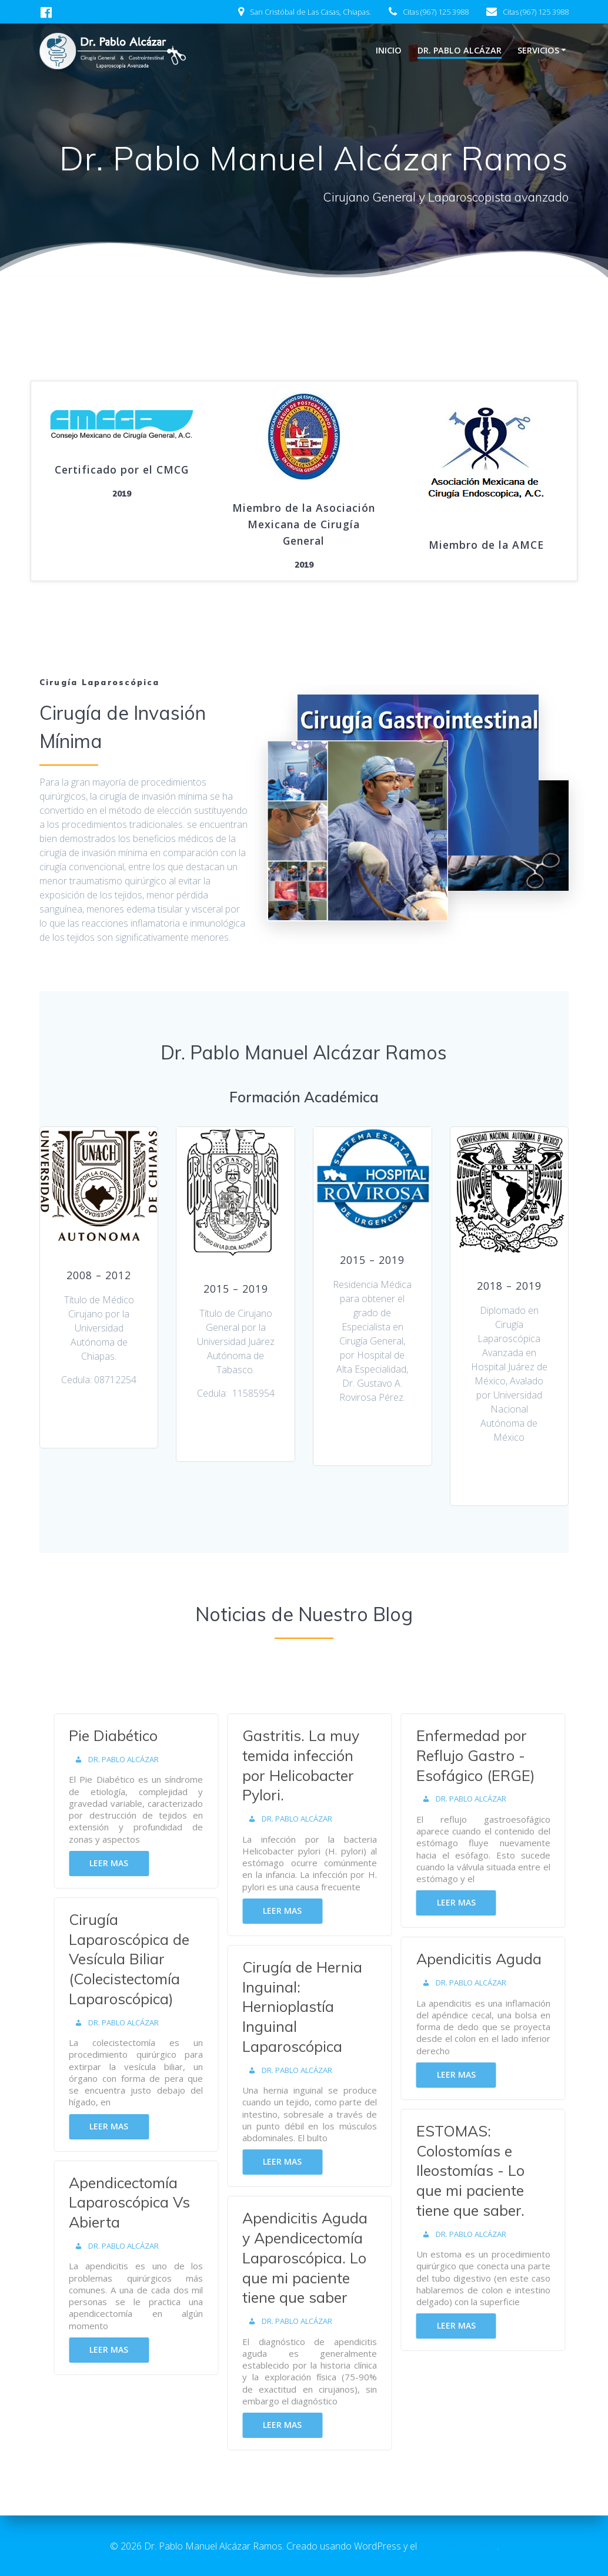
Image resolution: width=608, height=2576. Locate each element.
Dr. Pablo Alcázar (459, 50)
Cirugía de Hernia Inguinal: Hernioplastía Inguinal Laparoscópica (313, 2006)
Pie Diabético (123, 1735)
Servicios (538, 50)
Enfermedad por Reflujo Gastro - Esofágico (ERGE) (485, 1755)
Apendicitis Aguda (489, 1959)
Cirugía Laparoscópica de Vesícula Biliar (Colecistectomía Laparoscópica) (139, 1959)
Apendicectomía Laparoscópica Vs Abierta (139, 2203)
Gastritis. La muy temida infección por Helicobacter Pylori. (311, 1765)
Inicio (389, 50)
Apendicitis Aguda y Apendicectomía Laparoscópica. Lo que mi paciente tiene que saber (315, 2257)
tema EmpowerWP (458, 2546)
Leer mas (118, 1863)
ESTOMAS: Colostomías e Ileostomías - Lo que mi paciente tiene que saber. (480, 2170)
